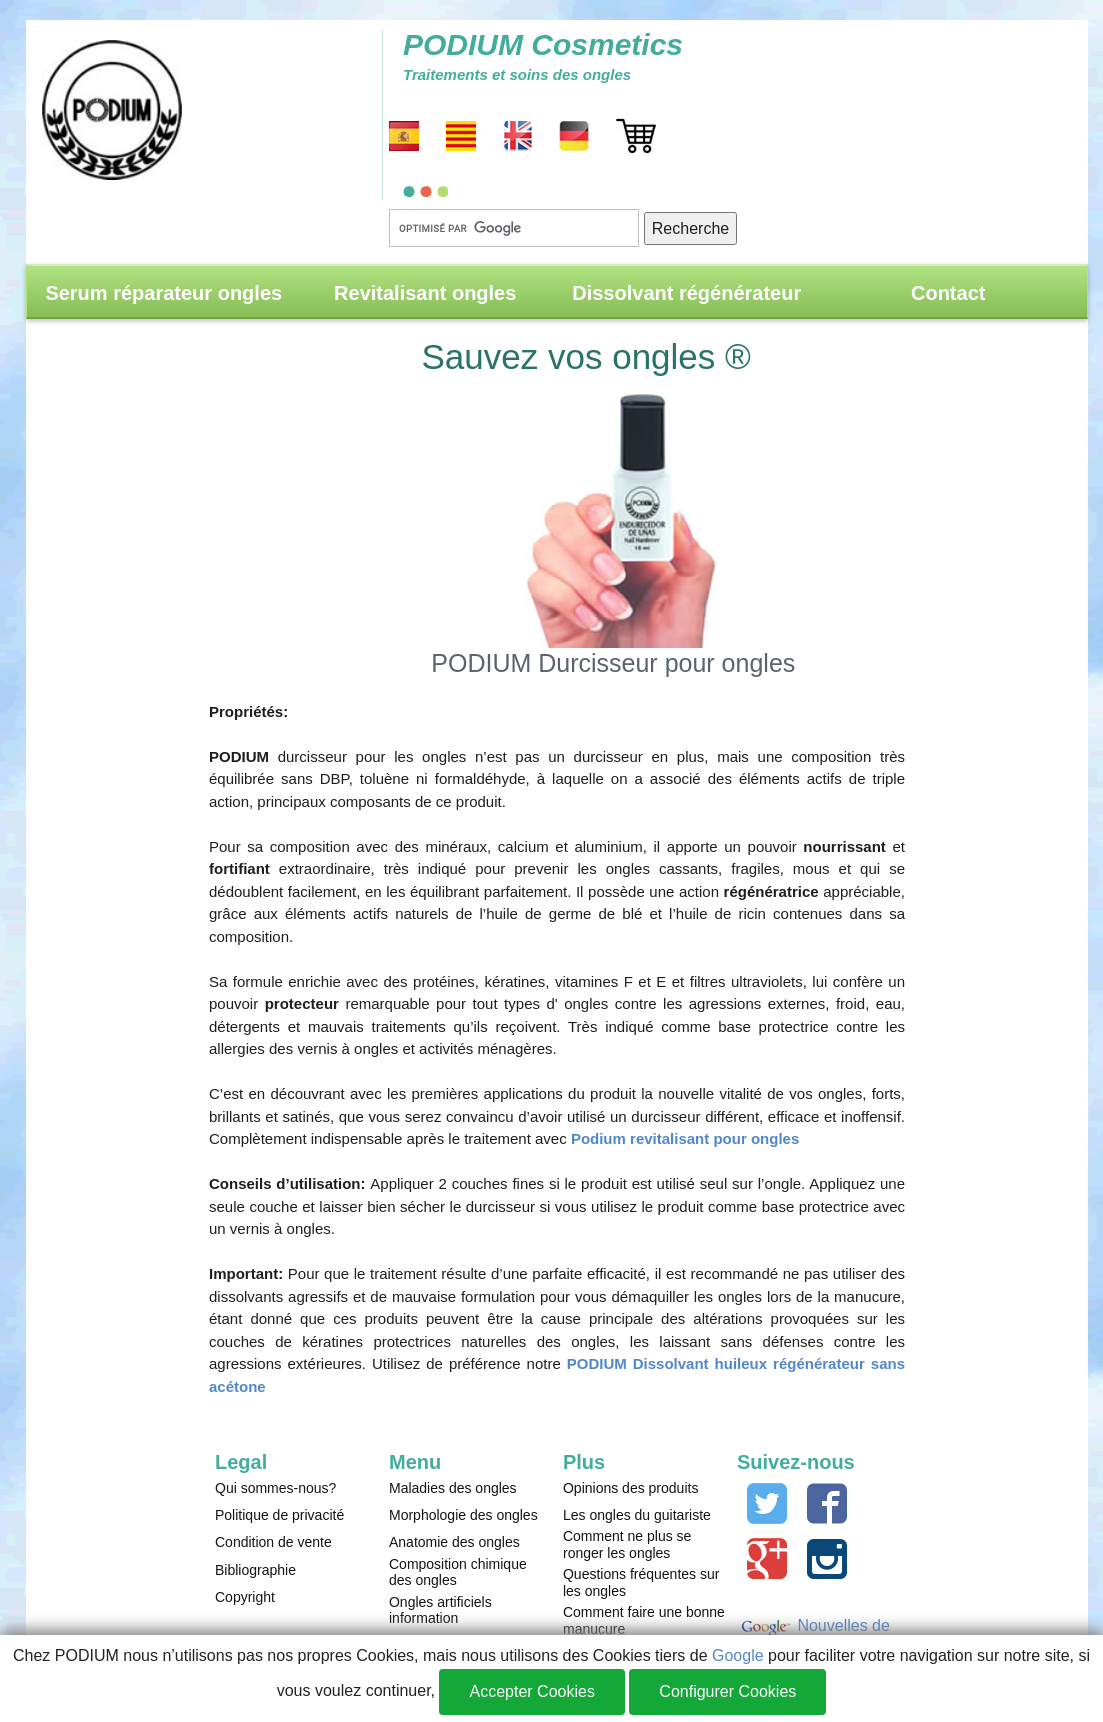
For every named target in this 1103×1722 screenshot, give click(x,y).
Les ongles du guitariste (637, 1515)
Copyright (245, 1597)
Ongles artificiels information (440, 1610)
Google (738, 1655)
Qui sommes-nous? (275, 1488)
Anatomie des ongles (454, 1542)
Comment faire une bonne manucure (644, 1620)
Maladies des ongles (453, 1488)
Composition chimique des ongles (458, 1572)
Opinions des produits (630, 1488)
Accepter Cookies (531, 1691)
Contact (948, 293)
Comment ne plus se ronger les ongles (627, 1544)
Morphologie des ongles (463, 1515)
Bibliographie (255, 1570)
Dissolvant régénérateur (686, 293)
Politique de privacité (279, 1515)
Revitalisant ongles (425, 293)
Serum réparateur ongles (163, 293)
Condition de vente (273, 1542)
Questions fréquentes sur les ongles (641, 1582)
